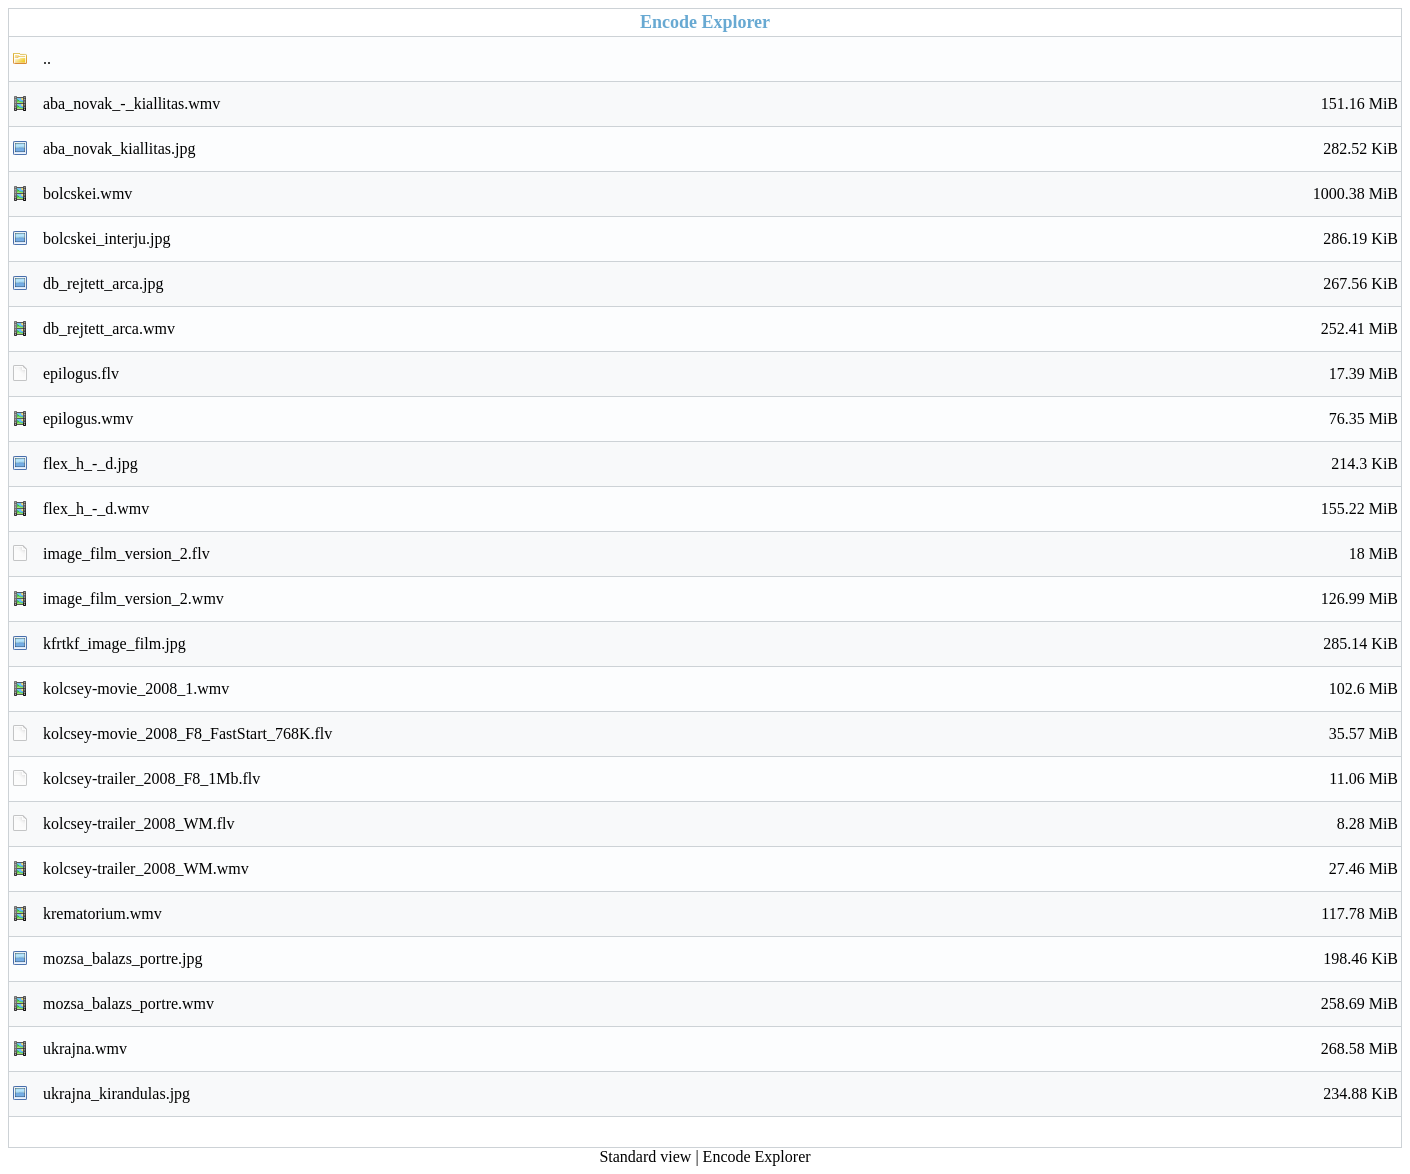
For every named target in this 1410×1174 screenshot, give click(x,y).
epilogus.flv (720, 374)
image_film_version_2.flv (720, 554)
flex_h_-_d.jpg (720, 464)
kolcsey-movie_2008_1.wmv (720, 689)
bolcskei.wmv (720, 194)
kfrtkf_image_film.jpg (720, 644)
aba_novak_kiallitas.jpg (720, 149)
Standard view (645, 1156)
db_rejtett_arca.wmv (720, 329)
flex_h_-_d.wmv (720, 509)
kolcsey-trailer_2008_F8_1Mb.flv (720, 779)
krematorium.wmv (720, 914)
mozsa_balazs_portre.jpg (720, 959)
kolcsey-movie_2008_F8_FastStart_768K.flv (720, 734)
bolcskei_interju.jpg (720, 239)
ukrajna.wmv (720, 1049)
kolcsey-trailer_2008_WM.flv (720, 824)
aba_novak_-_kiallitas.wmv (720, 104)
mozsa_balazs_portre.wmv (720, 1004)
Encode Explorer (757, 1156)
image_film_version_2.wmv (720, 599)
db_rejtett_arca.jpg (720, 284)
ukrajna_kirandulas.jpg (720, 1094)
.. (47, 58)
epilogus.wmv (720, 419)
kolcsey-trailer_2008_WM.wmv (720, 869)
